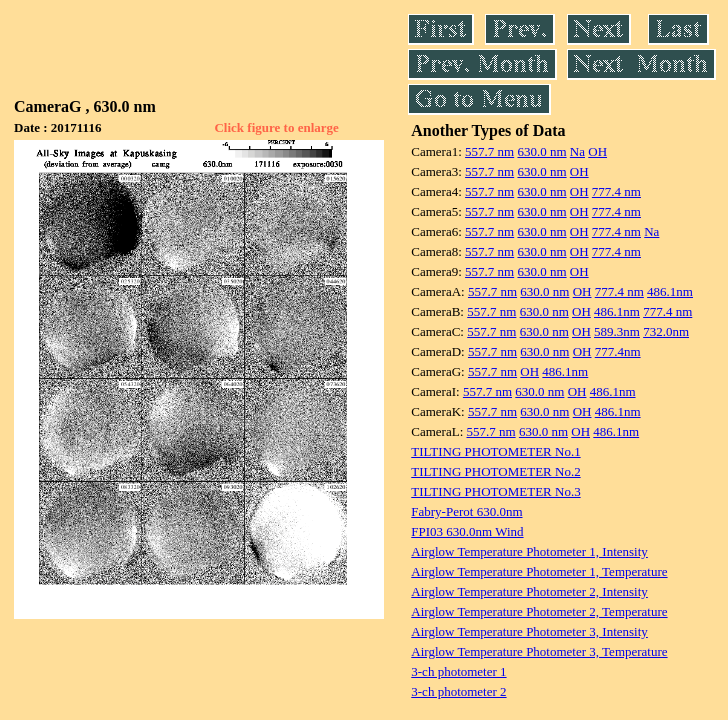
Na (577, 151)
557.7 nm (489, 151)
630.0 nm (541, 151)
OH (597, 151)
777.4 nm (616, 191)
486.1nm (670, 291)
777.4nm (618, 351)
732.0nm (666, 331)
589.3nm (617, 331)
